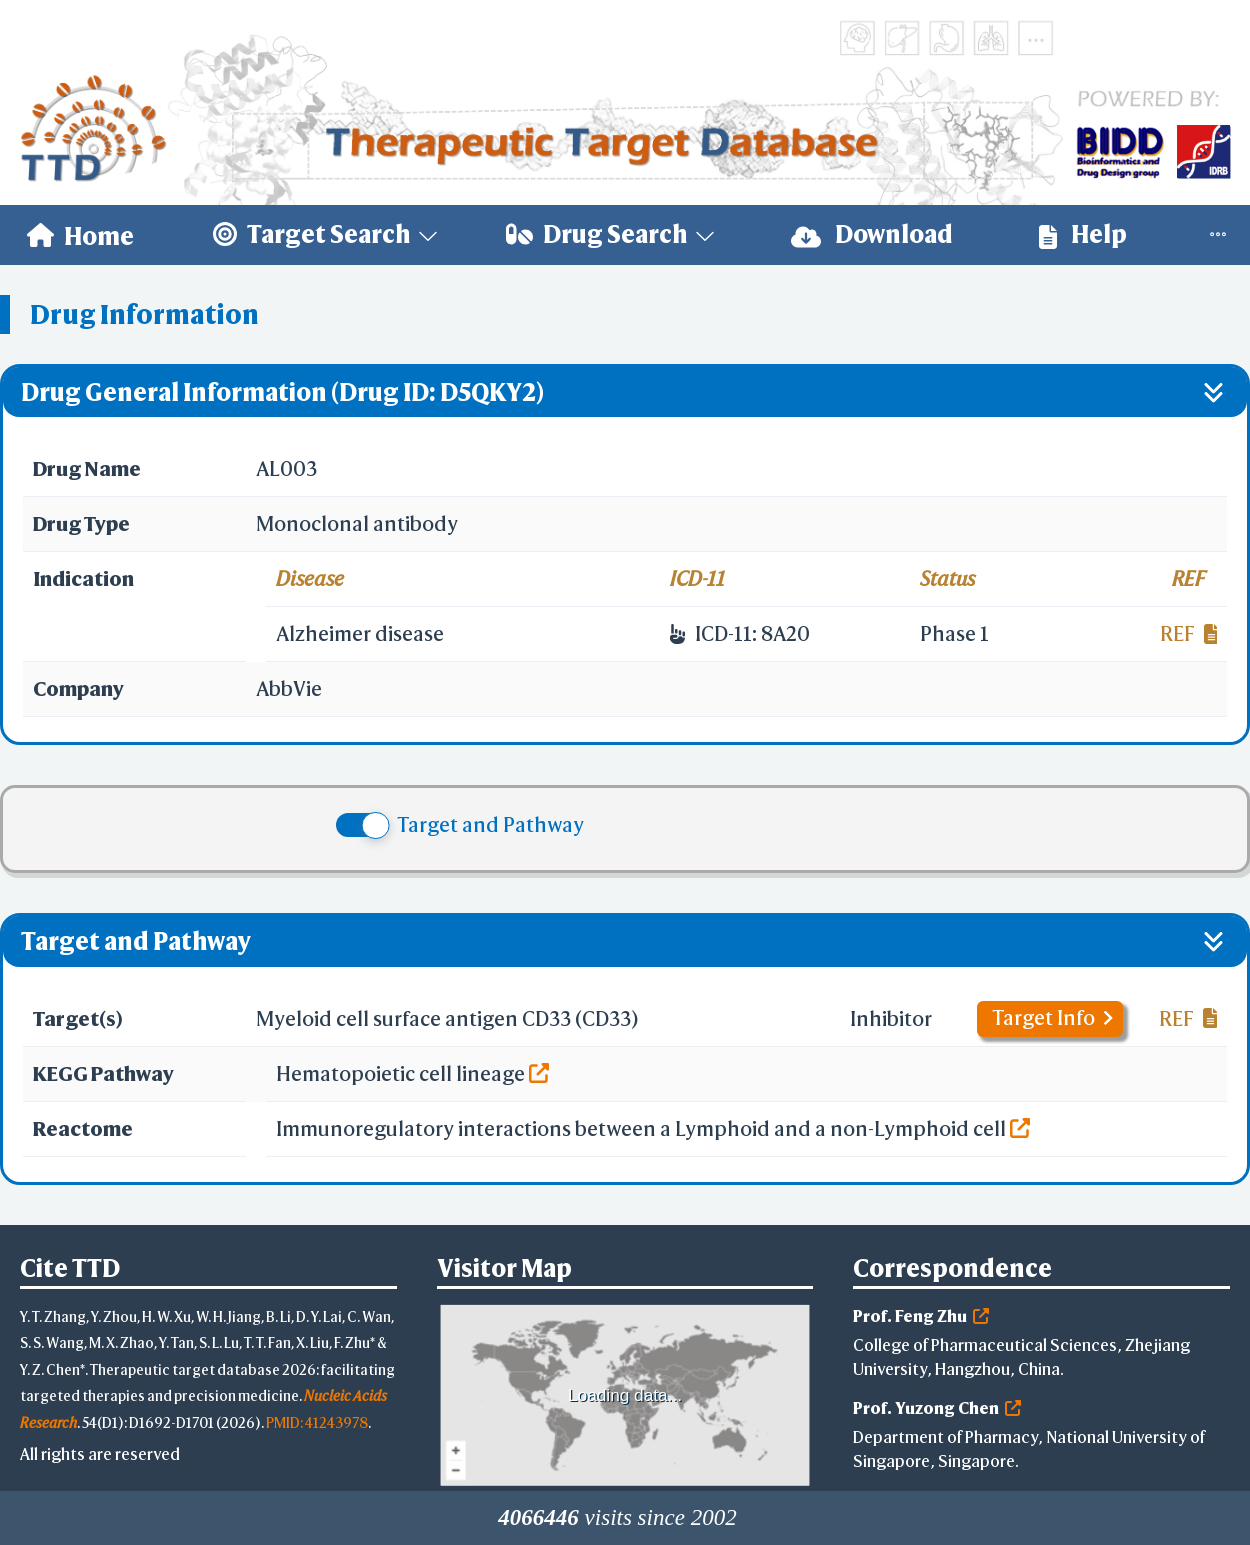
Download (872, 234)
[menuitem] (80, 235)
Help (1083, 234)
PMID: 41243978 (317, 1422)
